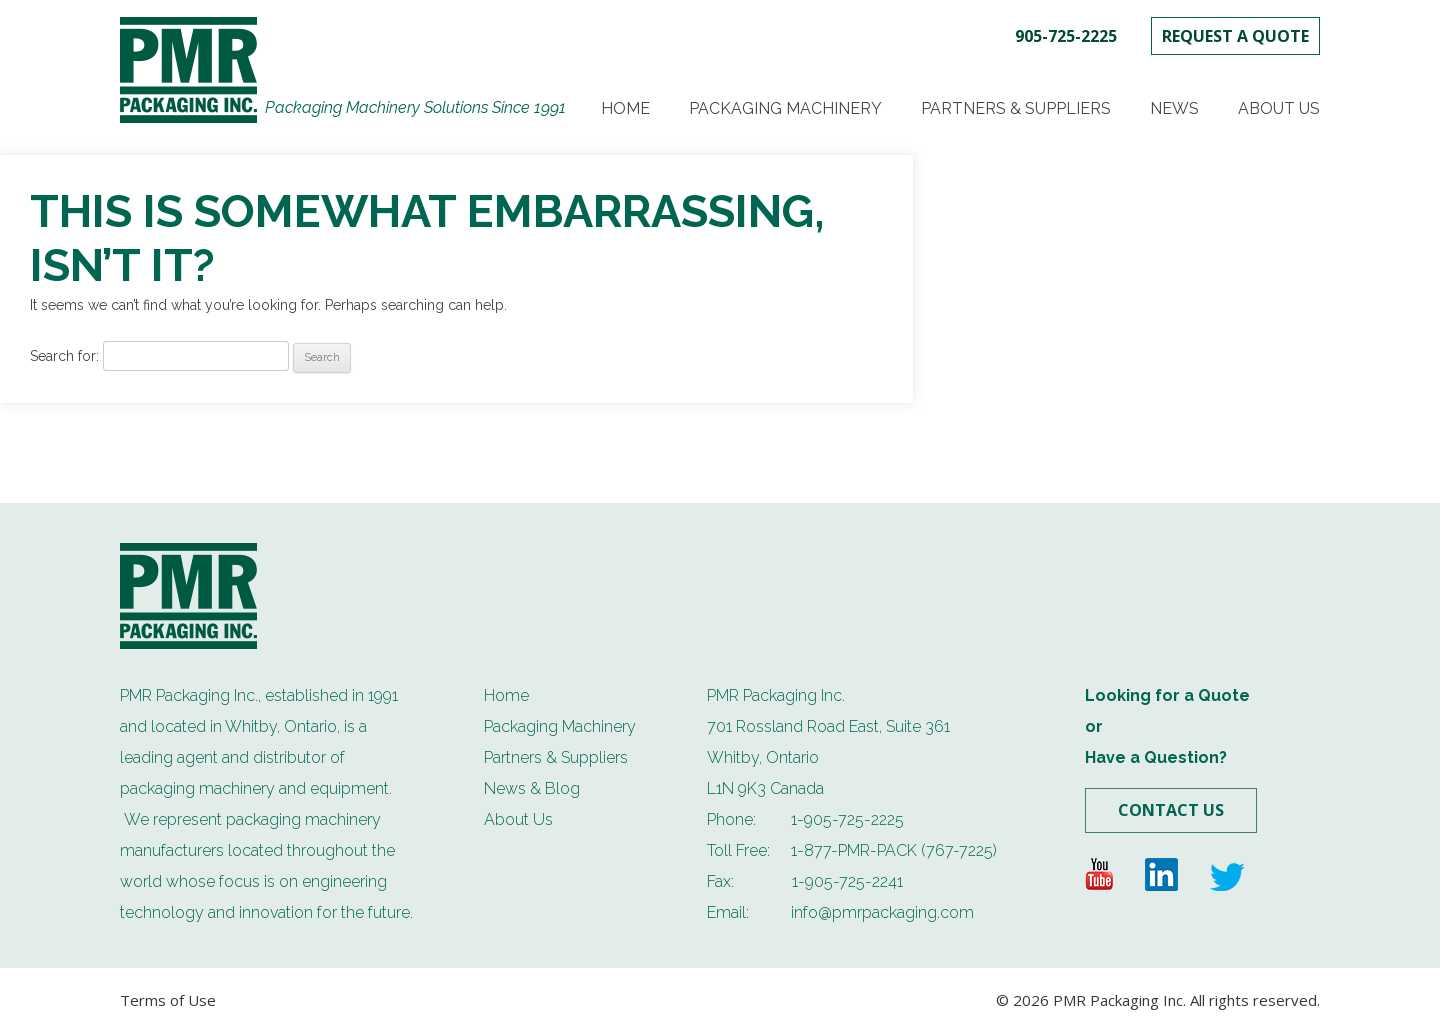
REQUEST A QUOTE (1235, 36)
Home (625, 108)
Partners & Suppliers (1016, 108)
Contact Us (1171, 810)
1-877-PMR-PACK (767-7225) (894, 850)
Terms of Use (168, 1000)
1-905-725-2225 (847, 819)
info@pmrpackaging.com (882, 912)
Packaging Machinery (785, 108)
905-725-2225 (1066, 36)
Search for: (64, 356)
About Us (1279, 108)
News (1174, 108)
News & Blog (532, 788)
